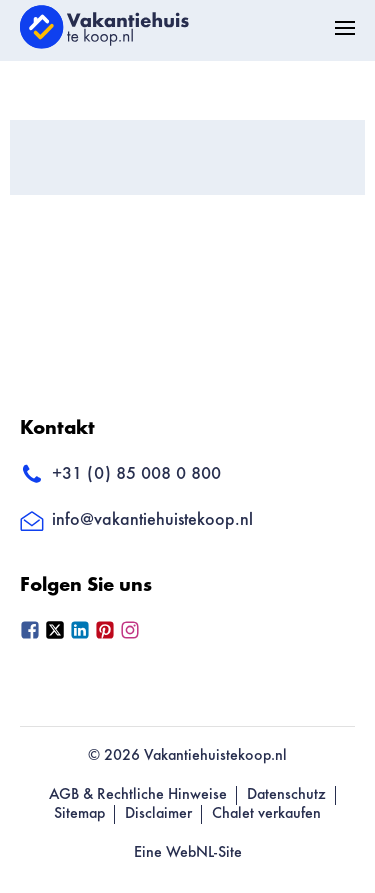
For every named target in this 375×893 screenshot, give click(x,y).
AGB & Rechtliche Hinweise (138, 795)
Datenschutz (286, 795)
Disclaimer (158, 814)
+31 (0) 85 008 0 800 (120, 474)
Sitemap (79, 814)
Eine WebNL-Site (188, 853)
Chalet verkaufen (266, 814)
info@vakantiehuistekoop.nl (136, 521)
